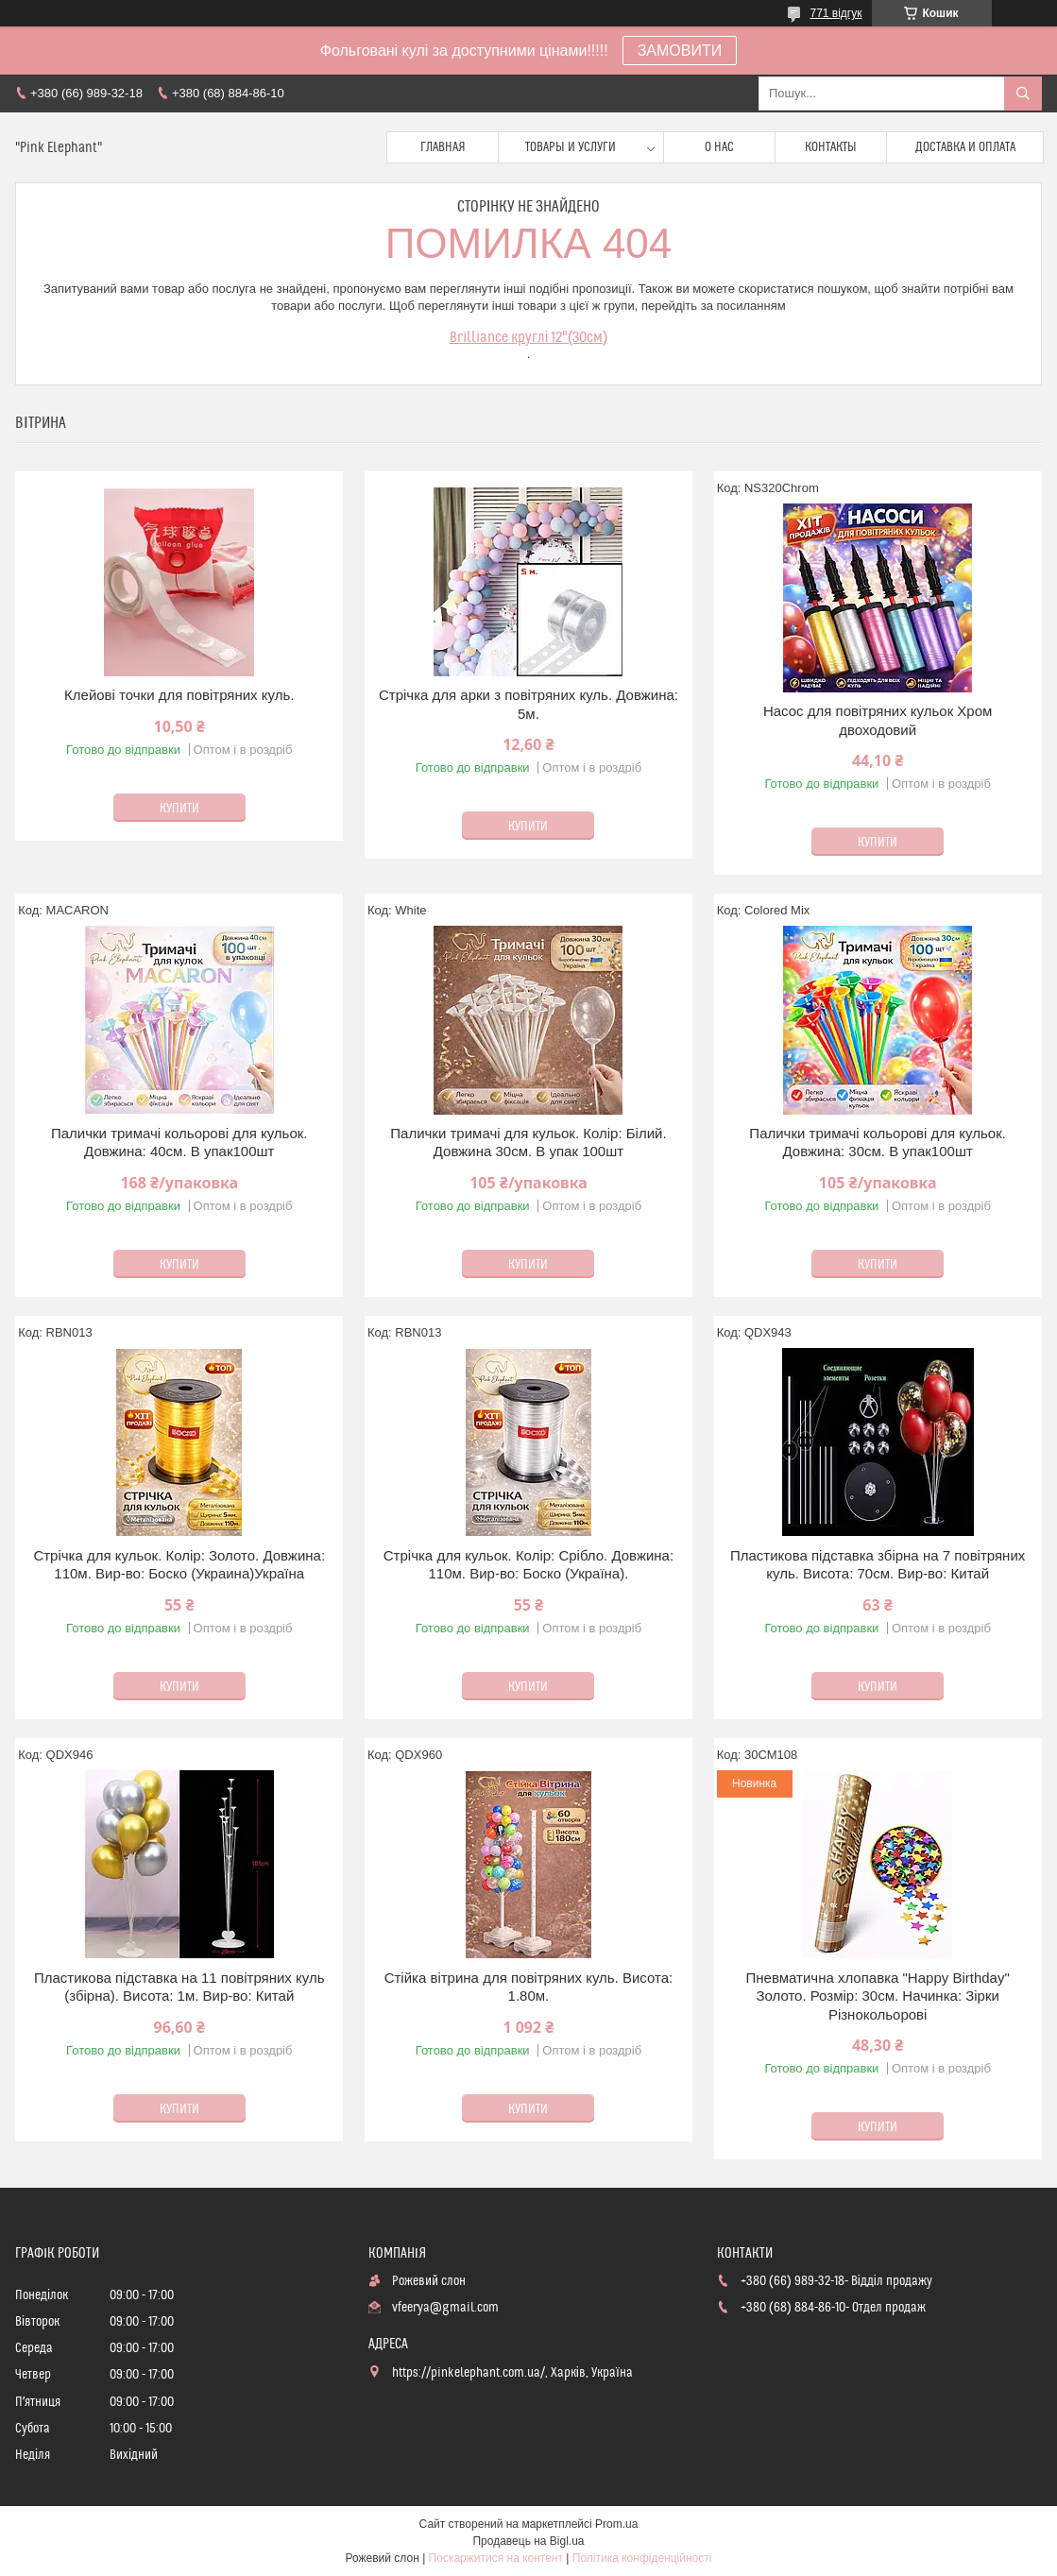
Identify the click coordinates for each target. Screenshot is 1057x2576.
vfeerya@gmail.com (445, 2307)
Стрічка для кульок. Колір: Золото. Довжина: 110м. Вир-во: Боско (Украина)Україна (179, 1564)
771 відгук (835, 13)
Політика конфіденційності (642, 2558)
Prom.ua (616, 2524)
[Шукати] (1023, 94)
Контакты (831, 147)
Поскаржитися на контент (496, 2558)
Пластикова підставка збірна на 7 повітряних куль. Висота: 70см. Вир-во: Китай (877, 1564)
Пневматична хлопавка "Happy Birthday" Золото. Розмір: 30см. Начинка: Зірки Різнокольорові (878, 1996)
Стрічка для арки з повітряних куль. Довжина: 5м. (528, 704)
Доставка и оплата (965, 147)
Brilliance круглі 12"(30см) (529, 337)
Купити (179, 808)
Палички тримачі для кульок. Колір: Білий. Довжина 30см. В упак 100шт (528, 1142)
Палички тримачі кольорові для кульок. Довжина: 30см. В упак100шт (877, 1142)
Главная (443, 147)
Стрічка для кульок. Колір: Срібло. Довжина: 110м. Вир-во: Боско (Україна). (528, 1564)
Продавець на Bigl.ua (528, 2541)
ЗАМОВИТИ (680, 51)
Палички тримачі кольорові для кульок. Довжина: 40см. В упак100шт (179, 1142)
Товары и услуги (570, 147)
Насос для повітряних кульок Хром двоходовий (877, 720)
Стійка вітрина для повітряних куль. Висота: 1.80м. (528, 1987)
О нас (719, 147)
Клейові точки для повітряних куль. (179, 695)
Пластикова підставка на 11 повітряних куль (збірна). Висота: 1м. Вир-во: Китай (179, 1987)
